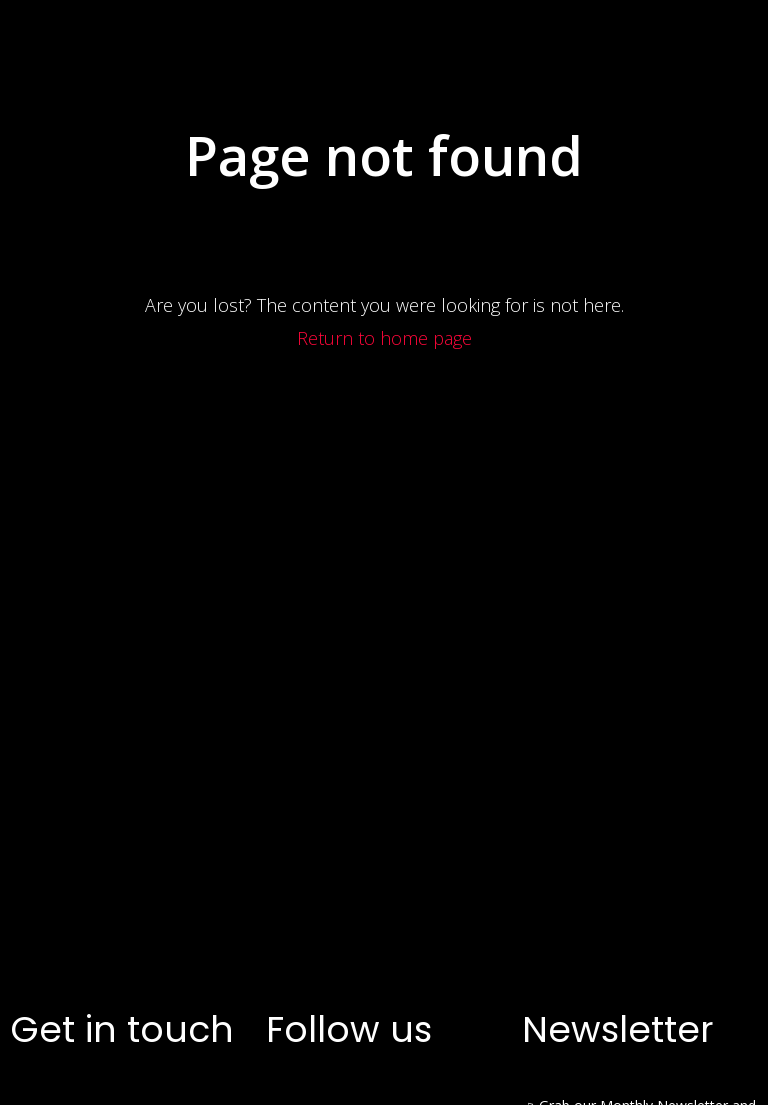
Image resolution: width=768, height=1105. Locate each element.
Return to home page (384, 675)
